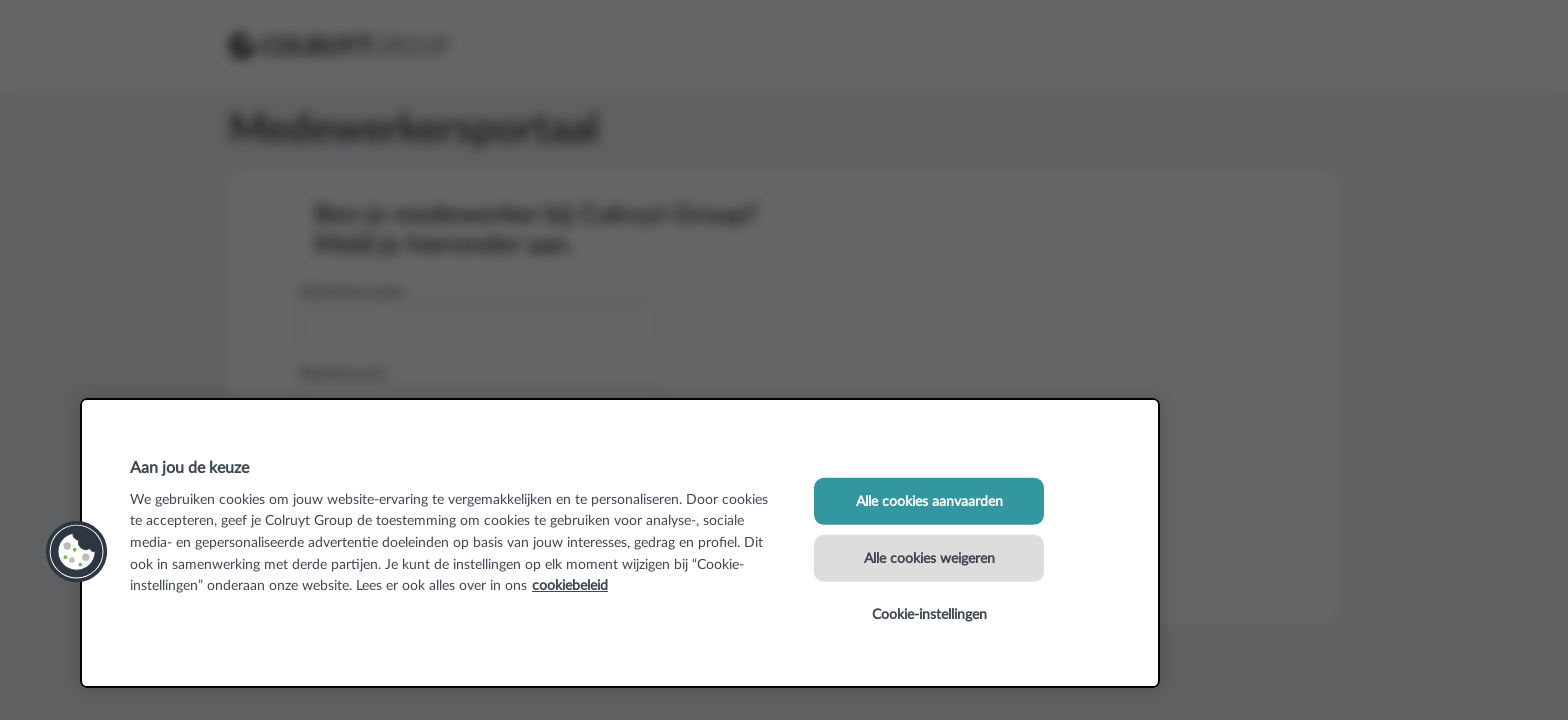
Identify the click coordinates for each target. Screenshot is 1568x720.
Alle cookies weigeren (929, 557)
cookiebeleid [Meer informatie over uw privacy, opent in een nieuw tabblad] (570, 585)
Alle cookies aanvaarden (929, 501)
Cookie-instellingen (929, 614)
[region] (620, 543)
